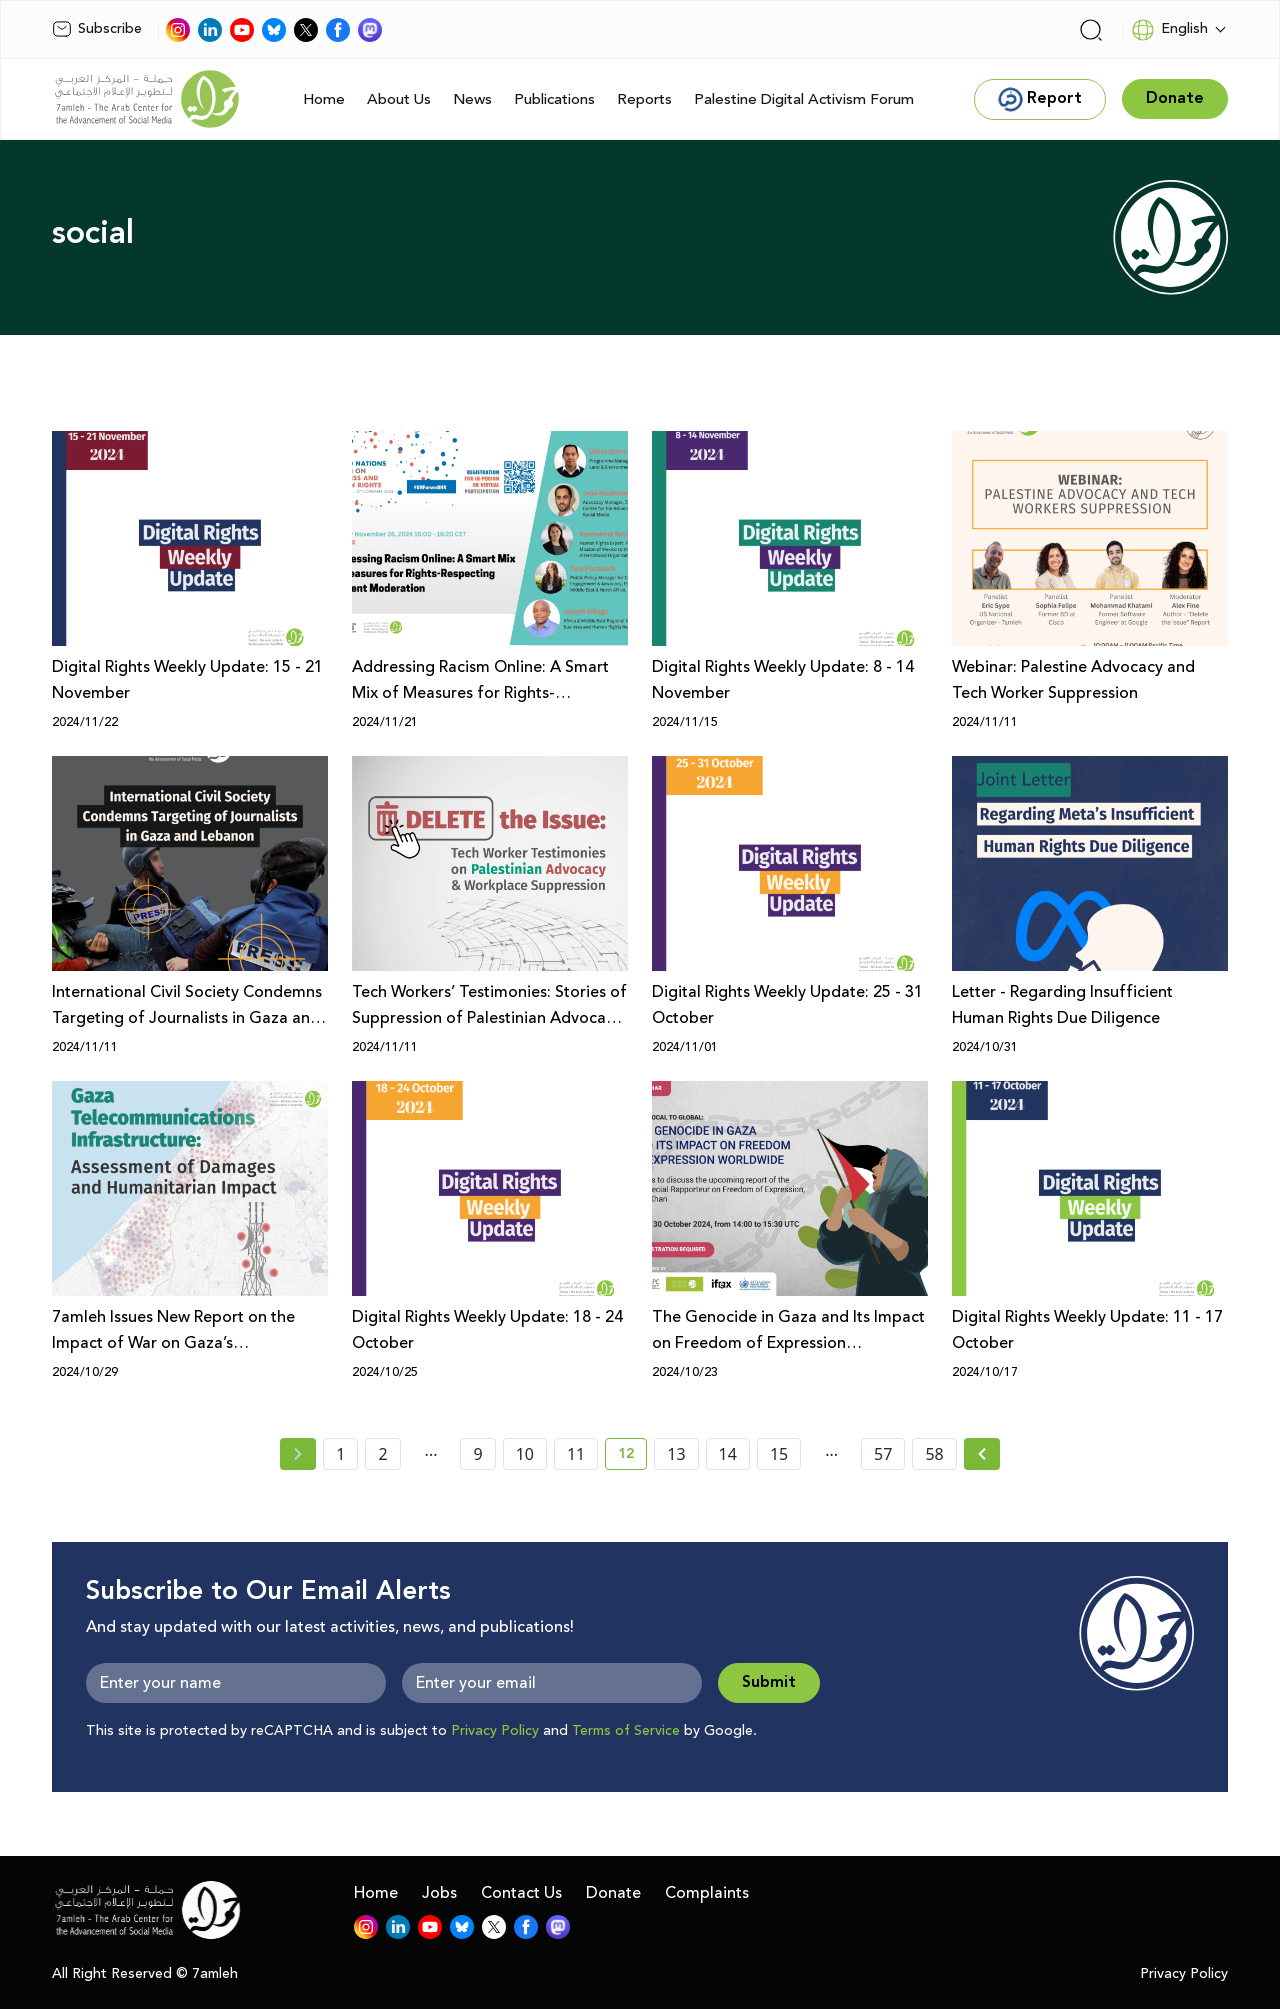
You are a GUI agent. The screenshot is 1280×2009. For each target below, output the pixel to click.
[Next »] (982, 1454)
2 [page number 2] (382, 1454)
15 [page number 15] (779, 1454)
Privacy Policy (495, 1731)
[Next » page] (982, 1454)
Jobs (439, 1893)
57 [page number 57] (883, 1454)
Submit (769, 1682)
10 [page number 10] (525, 1454)
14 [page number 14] (728, 1454)
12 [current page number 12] (632, 1457)
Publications (554, 99)
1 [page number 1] (340, 1454)
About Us (399, 99)
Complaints (707, 1893)
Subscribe (97, 29)
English (1169, 30)
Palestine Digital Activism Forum (804, 99)
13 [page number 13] (676, 1454)
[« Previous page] (298, 1454)
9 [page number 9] (477, 1454)
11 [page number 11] (576, 1454)
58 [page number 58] (934, 1454)
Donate (613, 1893)
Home (324, 99)
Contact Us (521, 1893)
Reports (644, 99)
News (472, 99)
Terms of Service (626, 1731)
